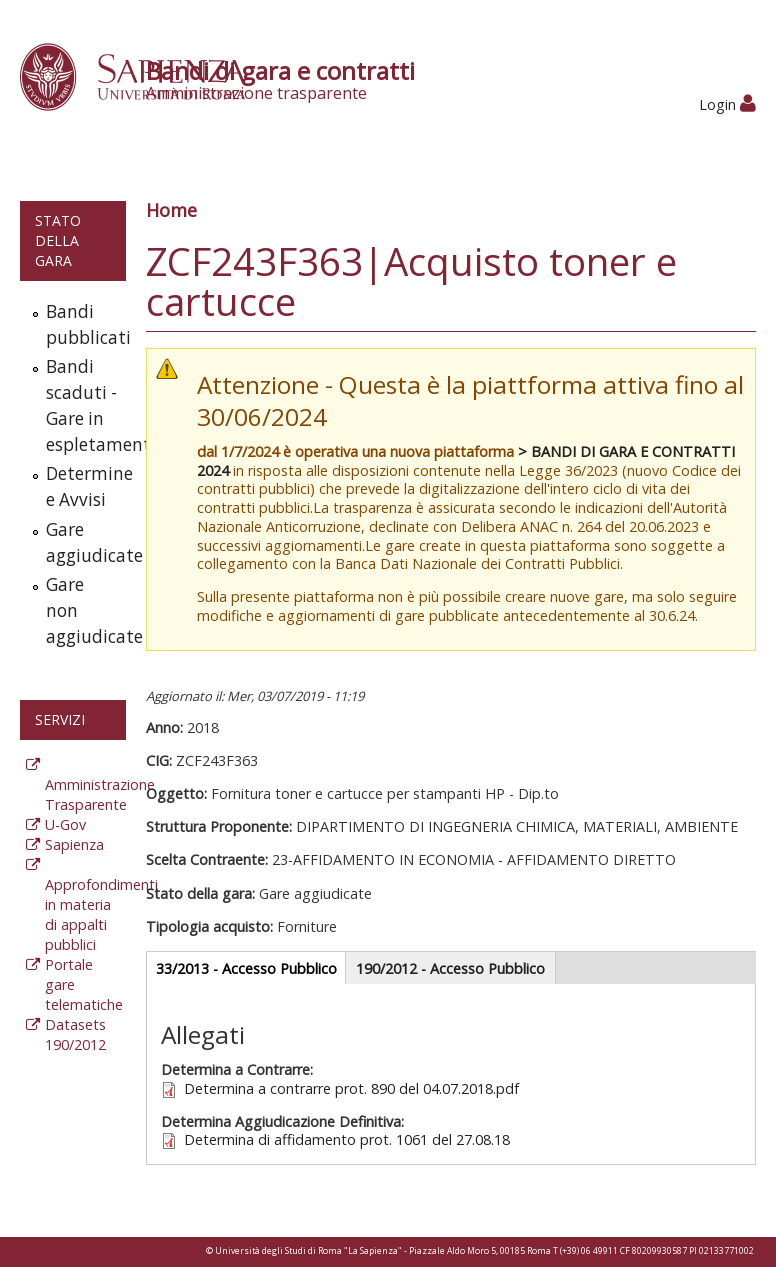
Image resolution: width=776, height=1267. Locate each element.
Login (727, 104)
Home (171, 210)
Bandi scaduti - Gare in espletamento (81, 405)
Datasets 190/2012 (75, 1034)
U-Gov (65, 824)
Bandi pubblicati (81, 324)
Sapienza (74, 844)
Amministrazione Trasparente (100, 794)
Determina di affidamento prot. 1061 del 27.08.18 (347, 1139)
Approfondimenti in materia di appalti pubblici (101, 914)
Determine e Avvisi (81, 486)
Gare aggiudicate (81, 542)
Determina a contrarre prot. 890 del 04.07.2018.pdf (351, 1088)
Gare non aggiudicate (81, 610)
